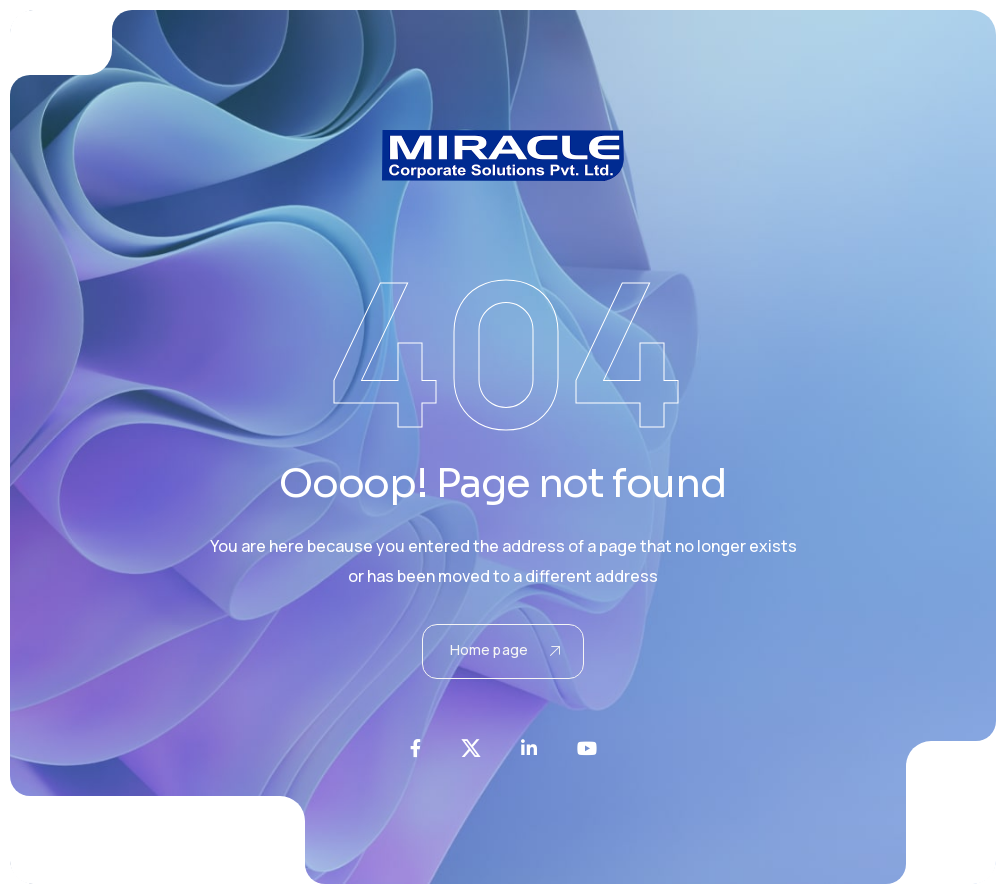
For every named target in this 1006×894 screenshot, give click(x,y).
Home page (505, 649)
